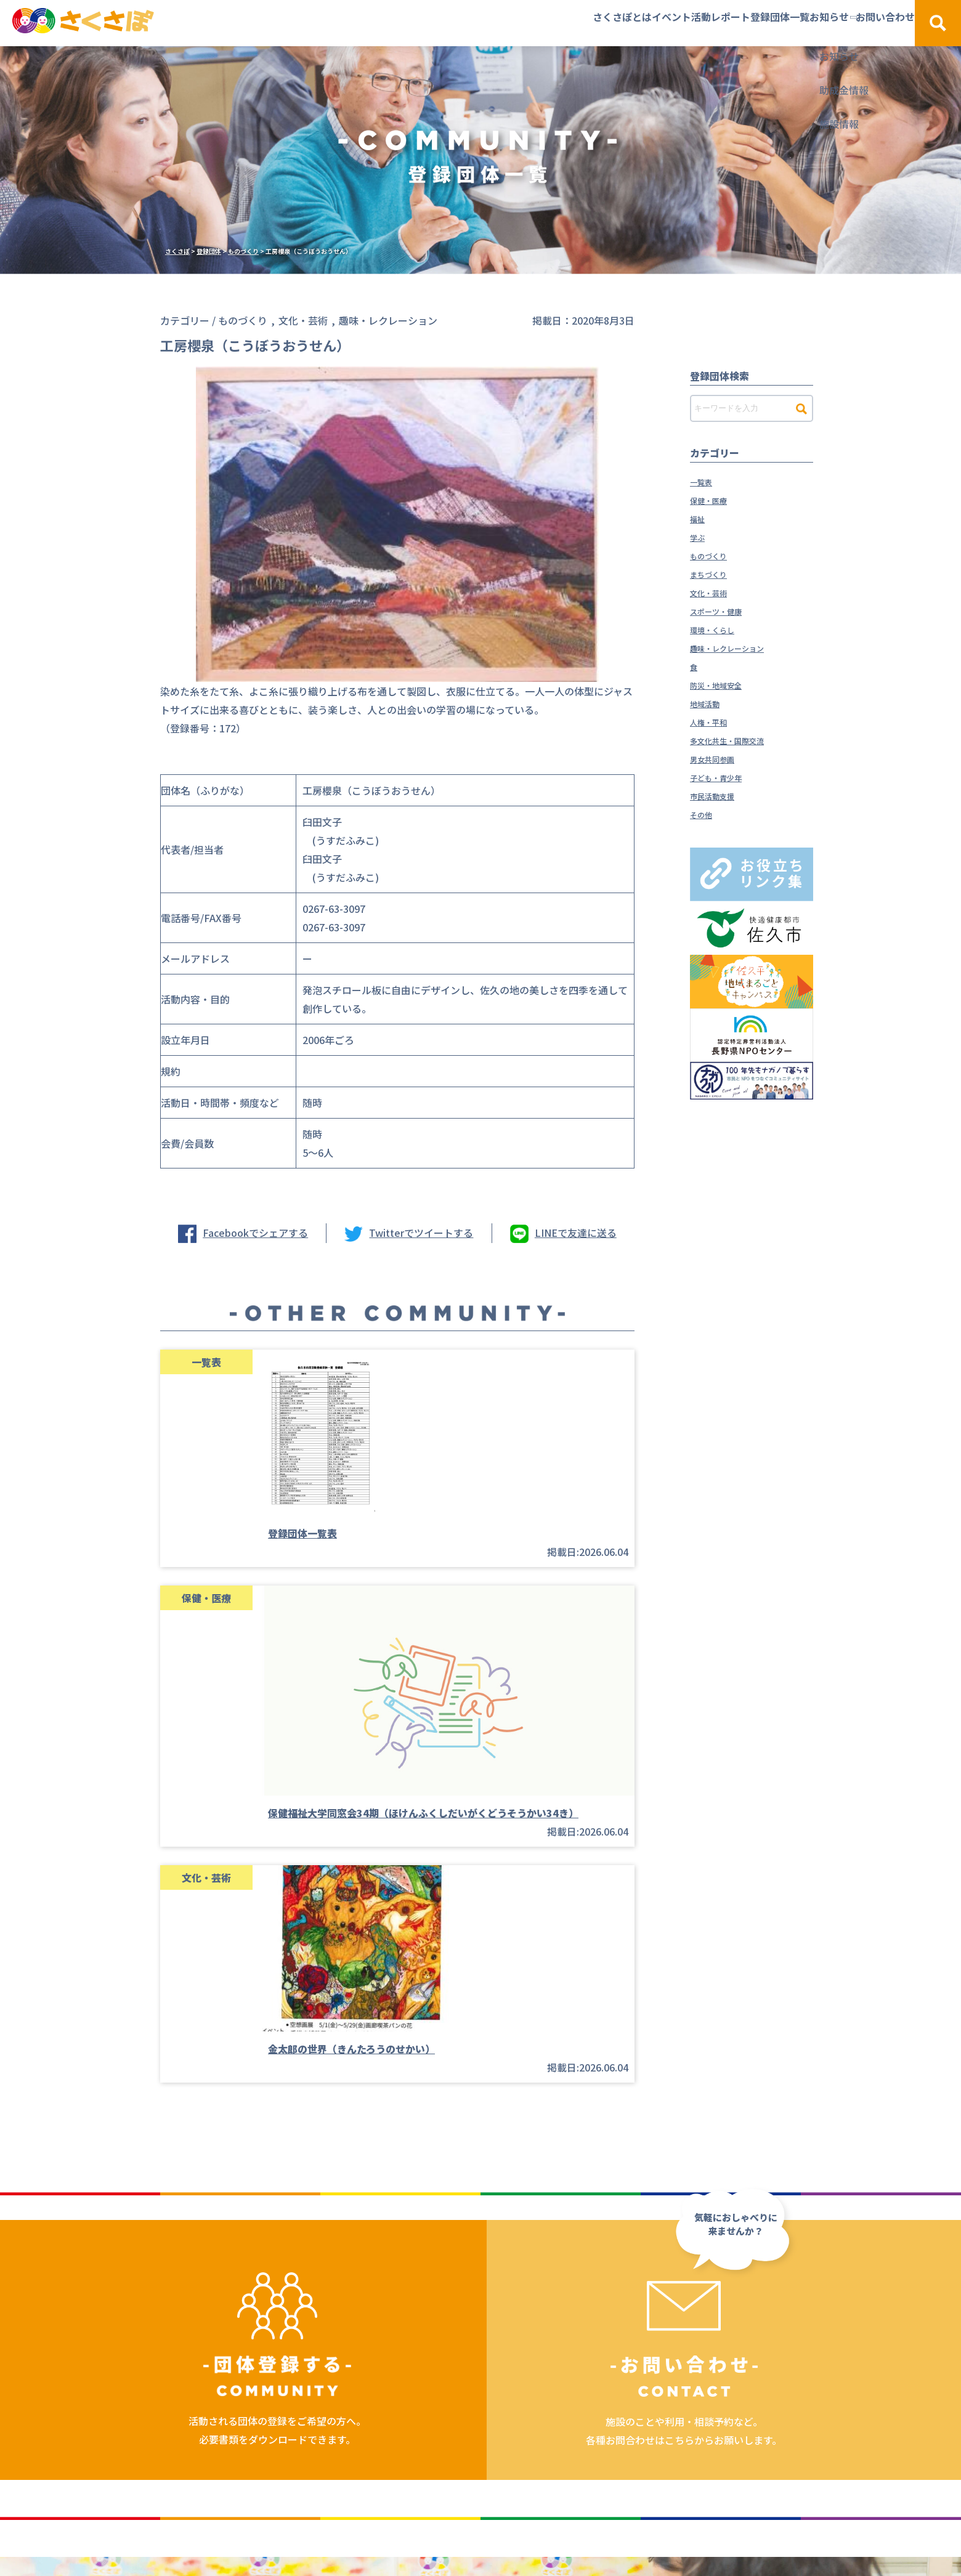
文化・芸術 (714, 592)
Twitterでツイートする (421, 1232)
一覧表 (705, 481)
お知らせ (770, 22)
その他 (705, 813)
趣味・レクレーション (739, 647)
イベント (523, 22)
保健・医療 (714, 499)
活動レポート (602, 22)
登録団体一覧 (691, 22)
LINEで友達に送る (576, 1232)
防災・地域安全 (724, 684)
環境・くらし (719, 629)
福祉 (700, 518)
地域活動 (709, 702)
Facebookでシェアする (255, 1232)
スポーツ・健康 (724, 610)
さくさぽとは (444, 22)
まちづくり (714, 573)
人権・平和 (714, 721)
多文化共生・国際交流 (739, 739)
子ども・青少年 (724, 776)
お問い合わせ (855, 22)
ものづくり (714, 555)
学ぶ (700, 536)
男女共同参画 (719, 758)
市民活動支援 (719, 795)
